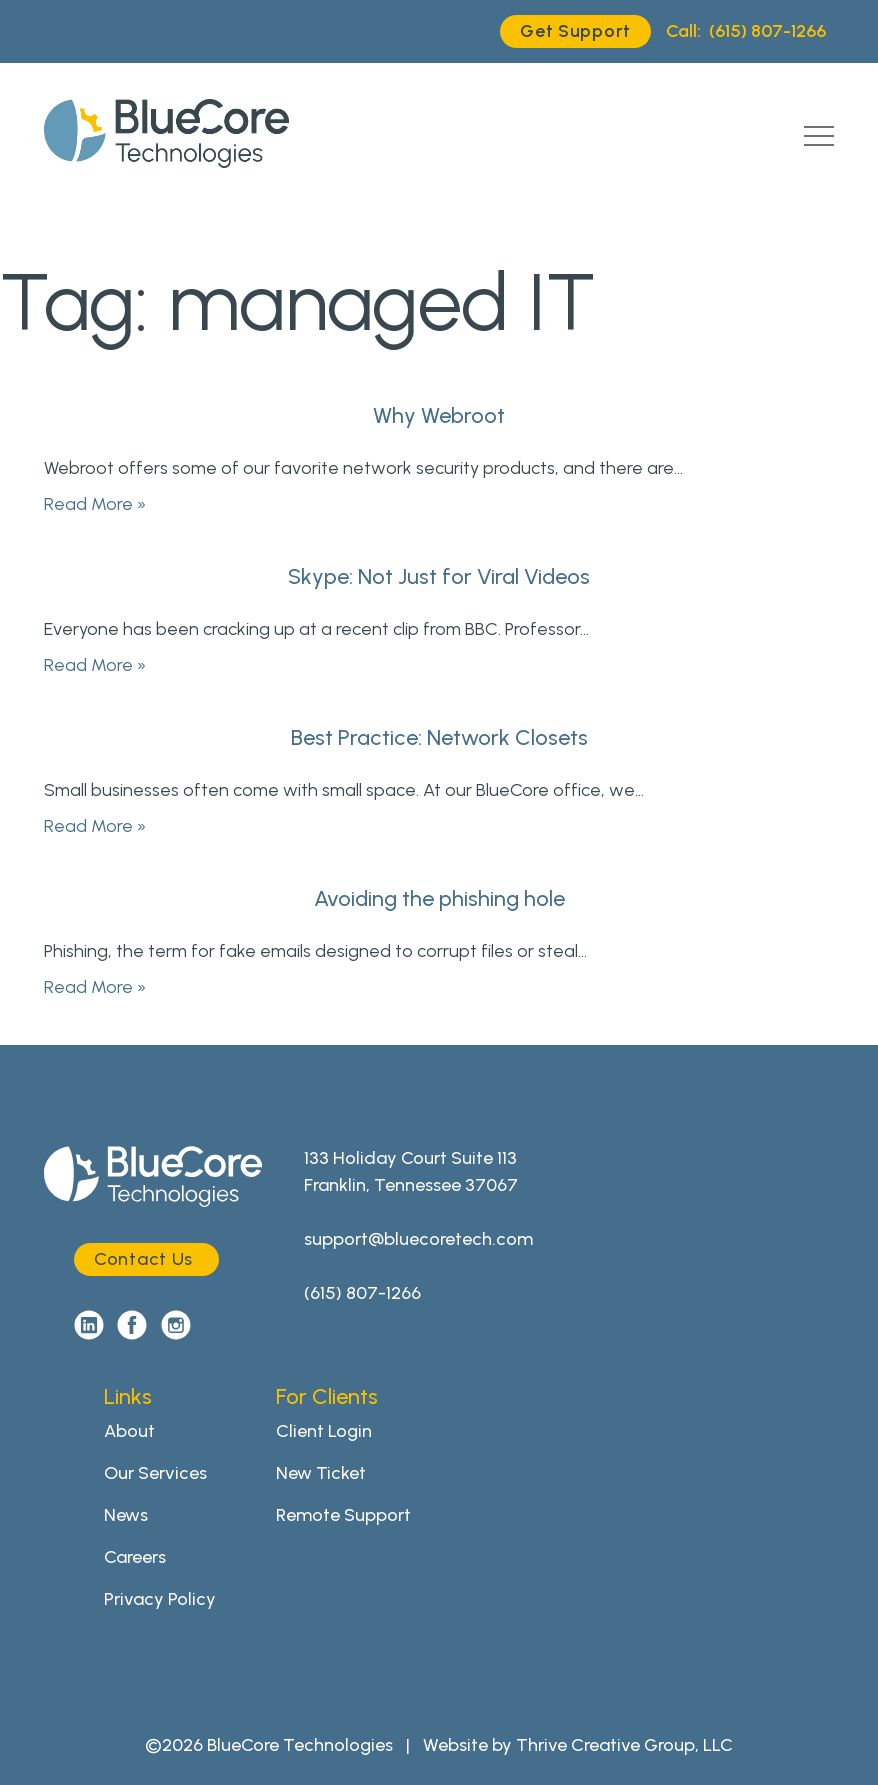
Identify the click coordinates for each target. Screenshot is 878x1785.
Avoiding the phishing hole (439, 898)
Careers (135, 1557)
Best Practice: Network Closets (439, 737)
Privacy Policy (160, 1599)
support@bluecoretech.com (418, 1239)
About (129, 1431)
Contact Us (143, 1259)
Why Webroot (439, 415)
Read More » (95, 504)
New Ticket (321, 1473)
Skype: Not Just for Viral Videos (439, 576)
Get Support (575, 31)
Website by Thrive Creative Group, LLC (578, 1745)
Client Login (324, 1431)
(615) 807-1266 (746, 31)
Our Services (155, 1473)
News (126, 1515)
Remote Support (343, 1515)
